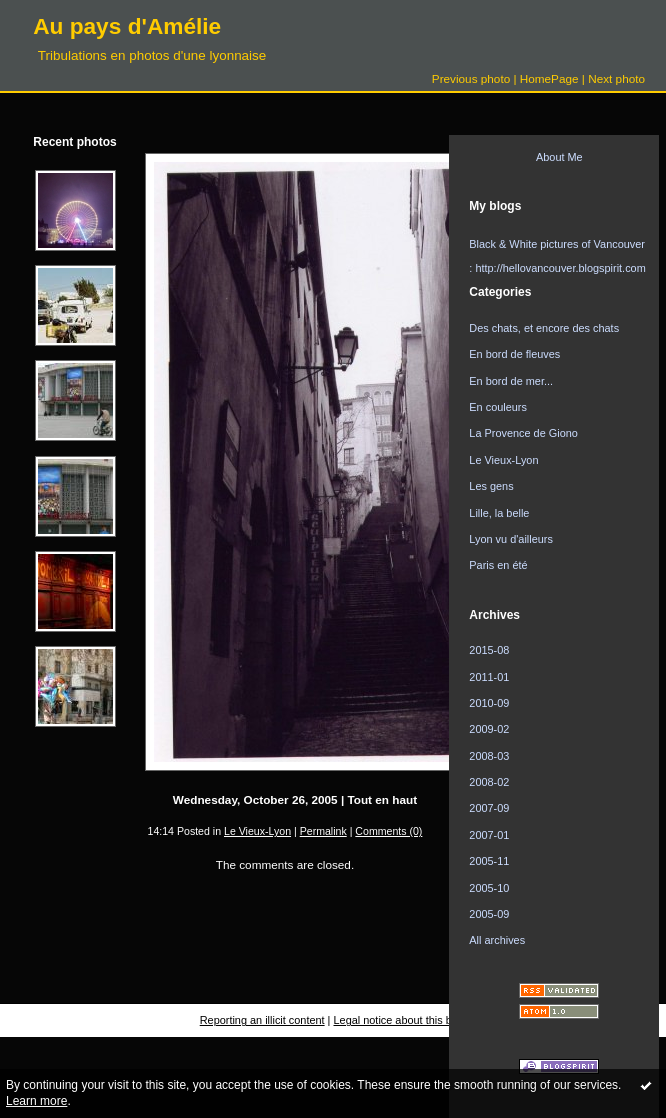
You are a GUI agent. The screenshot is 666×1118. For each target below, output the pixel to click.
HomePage (549, 78)
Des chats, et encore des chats (544, 328)
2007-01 (489, 835)
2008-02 (489, 782)
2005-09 (489, 914)
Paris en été (498, 565)
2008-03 (489, 756)
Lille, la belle (499, 513)
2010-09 (489, 703)
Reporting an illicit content (262, 1020)
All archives (497, 940)
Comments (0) (388, 831)
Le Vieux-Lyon (257, 831)
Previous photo (471, 78)
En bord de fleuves (514, 354)
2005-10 (489, 888)
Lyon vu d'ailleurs (511, 539)
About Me (559, 157)
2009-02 (489, 729)
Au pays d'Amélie (127, 26)
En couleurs (498, 407)
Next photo (616, 78)
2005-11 (489, 861)
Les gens (491, 486)
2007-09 (489, 808)
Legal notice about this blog (400, 1020)
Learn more (36, 1101)
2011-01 (489, 677)
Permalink (323, 831)
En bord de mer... (511, 381)
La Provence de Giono (523, 433)
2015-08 (489, 650)
